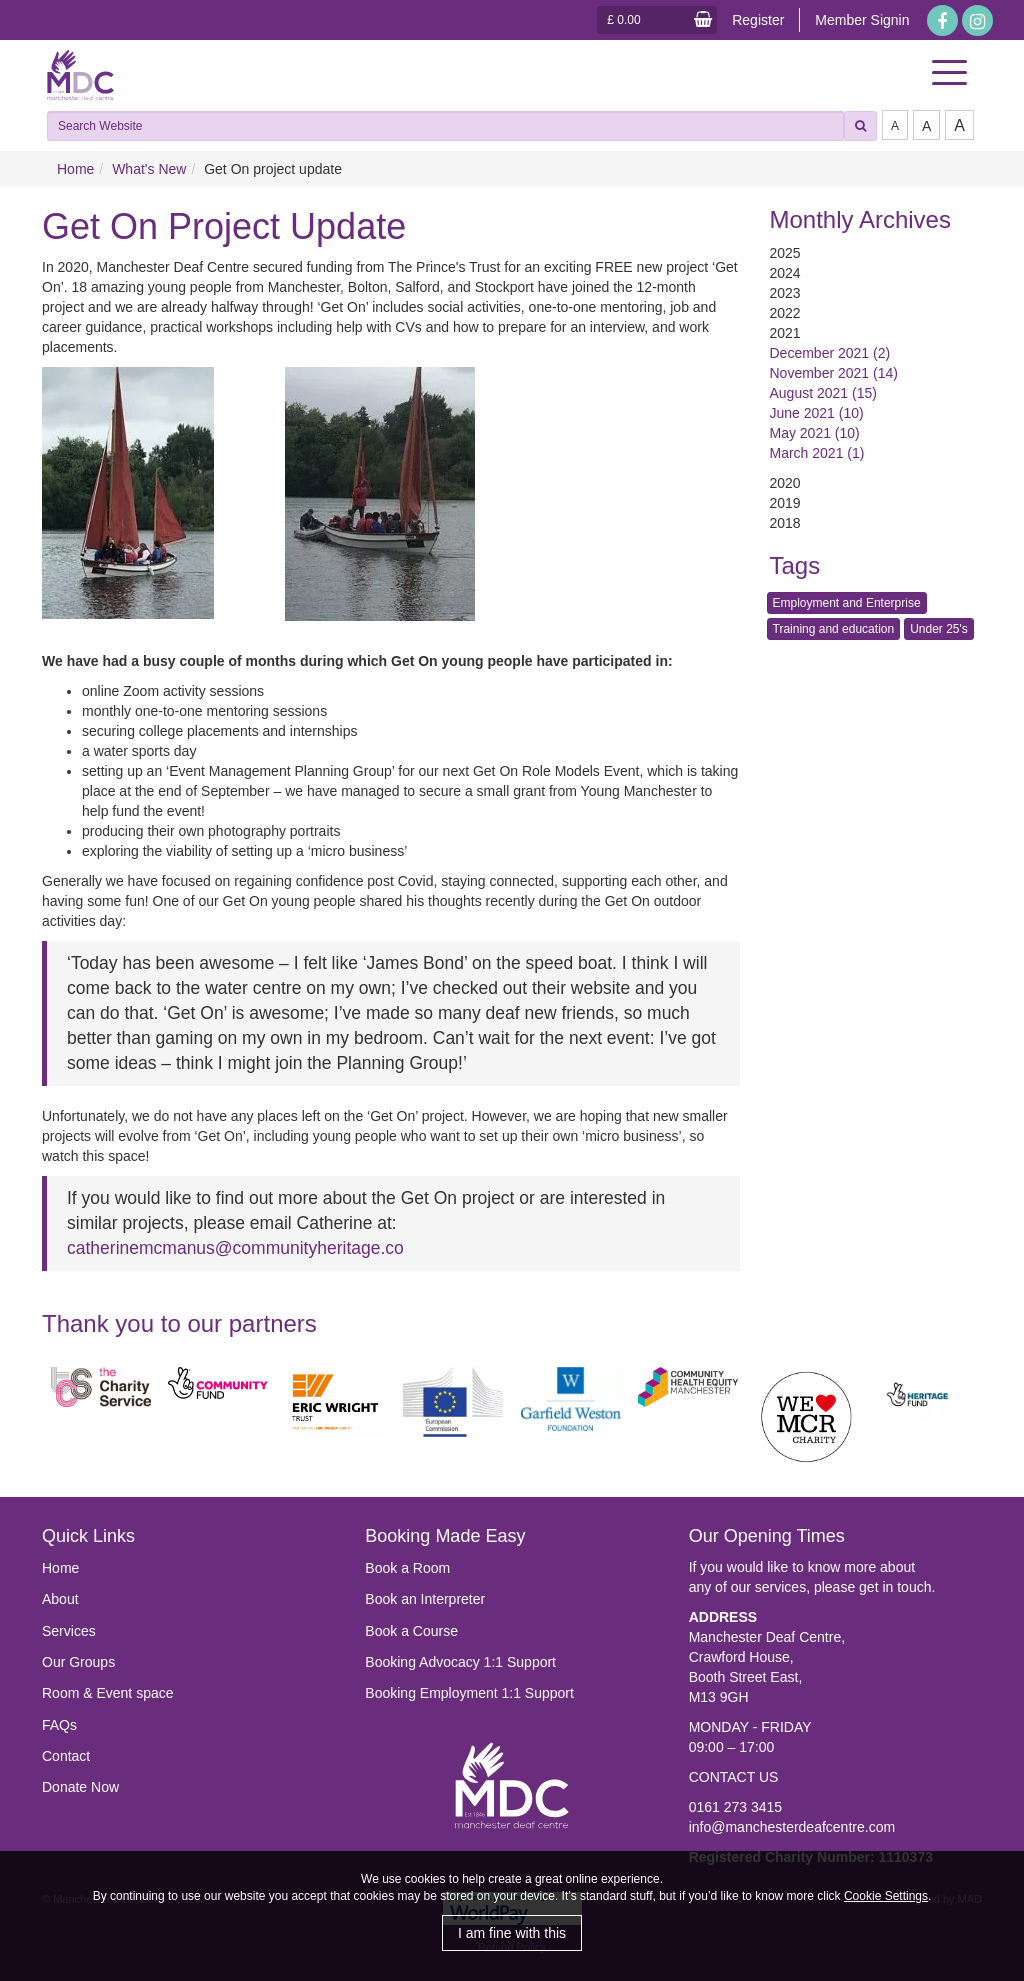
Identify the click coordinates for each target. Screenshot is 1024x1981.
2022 (785, 313)
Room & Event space (108, 1693)
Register (758, 20)
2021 (785, 333)
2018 (785, 523)
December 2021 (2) (830, 353)
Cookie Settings (886, 1896)
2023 (785, 293)
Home (75, 169)
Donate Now (80, 1787)
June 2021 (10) (817, 413)
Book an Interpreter (425, 1599)
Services (69, 1631)
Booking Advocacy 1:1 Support (460, 1662)
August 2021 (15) (823, 393)
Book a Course (411, 1631)
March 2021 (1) (817, 453)
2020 (785, 483)
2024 (785, 273)
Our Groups (78, 1662)
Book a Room (407, 1568)
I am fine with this (512, 1933)
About (60, 1599)
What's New (149, 169)
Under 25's (939, 629)
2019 (785, 503)
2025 (785, 253)
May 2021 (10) (815, 433)
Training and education (834, 629)
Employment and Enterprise (847, 603)
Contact (66, 1756)
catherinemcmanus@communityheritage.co (235, 1248)
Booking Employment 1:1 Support (469, 1693)
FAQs (59, 1725)
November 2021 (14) (834, 373)
